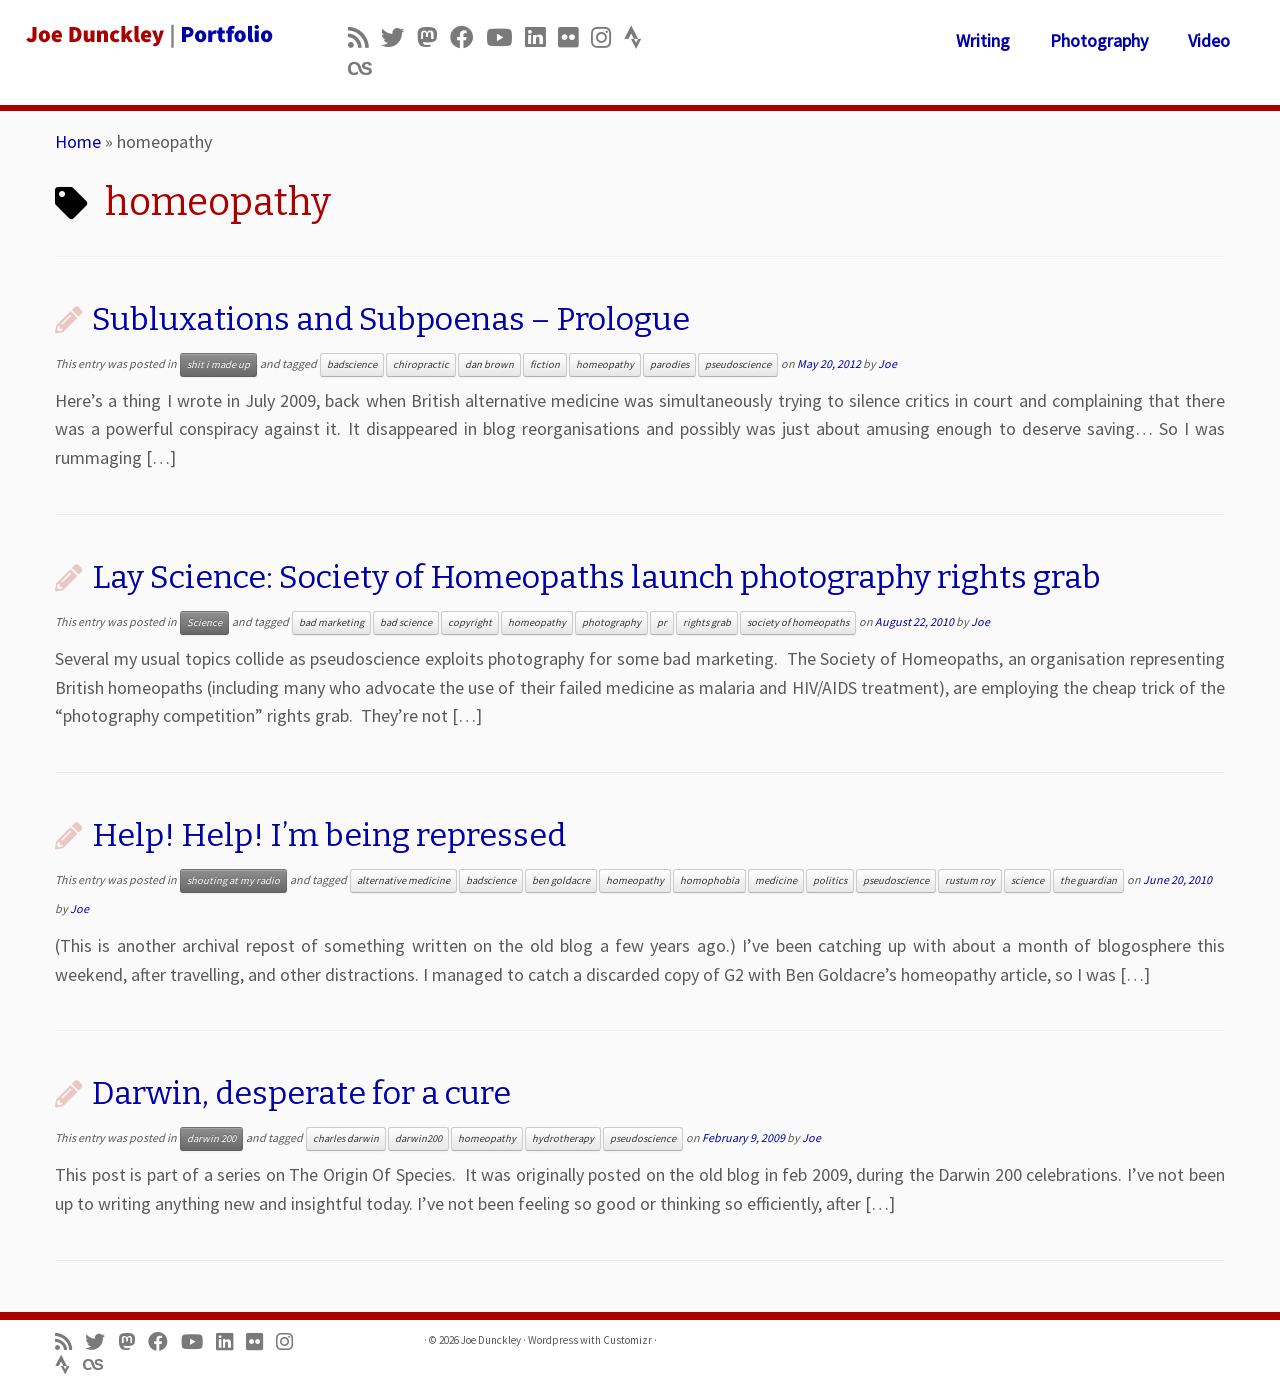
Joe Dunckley (491, 1340)
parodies (669, 364)
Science (204, 622)
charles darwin (346, 1138)
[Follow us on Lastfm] (366, 68)
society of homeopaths (798, 622)
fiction (545, 364)
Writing (983, 40)
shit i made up (218, 364)
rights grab (707, 622)
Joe (887, 363)
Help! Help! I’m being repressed (329, 835)
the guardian (1088, 880)
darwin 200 (211, 1138)
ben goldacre (561, 880)
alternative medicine (403, 880)
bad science (406, 622)
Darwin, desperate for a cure (301, 1093)
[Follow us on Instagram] (607, 37)
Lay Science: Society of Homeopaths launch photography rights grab (596, 577)
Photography (1099, 40)
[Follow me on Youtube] (505, 37)
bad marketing (331, 622)
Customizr (627, 1340)
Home (78, 141)
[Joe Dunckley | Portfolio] (147, 35)
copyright (470, 622)
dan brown (489, 364)
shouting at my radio (233, 880)
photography (611, 622)
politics (830, 880)
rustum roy (970, 880)
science (1027, 880)
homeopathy (605, 364)
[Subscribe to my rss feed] (364, 37)
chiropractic (421, 364)
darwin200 (418, 1138)
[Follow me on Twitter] (399, 37)
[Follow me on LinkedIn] (541, 37)
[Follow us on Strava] (639, 37)
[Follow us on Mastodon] (433, 37)
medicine (776, 880)
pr (662, 622)
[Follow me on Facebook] (468, 37)
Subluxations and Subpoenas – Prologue (391, 319)
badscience (352, 364)
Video (1209, 40)
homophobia (709, 880)
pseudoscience (738, 364)
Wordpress (553, 1340)
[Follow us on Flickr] (574, 37)
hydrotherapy (563, 1138)
